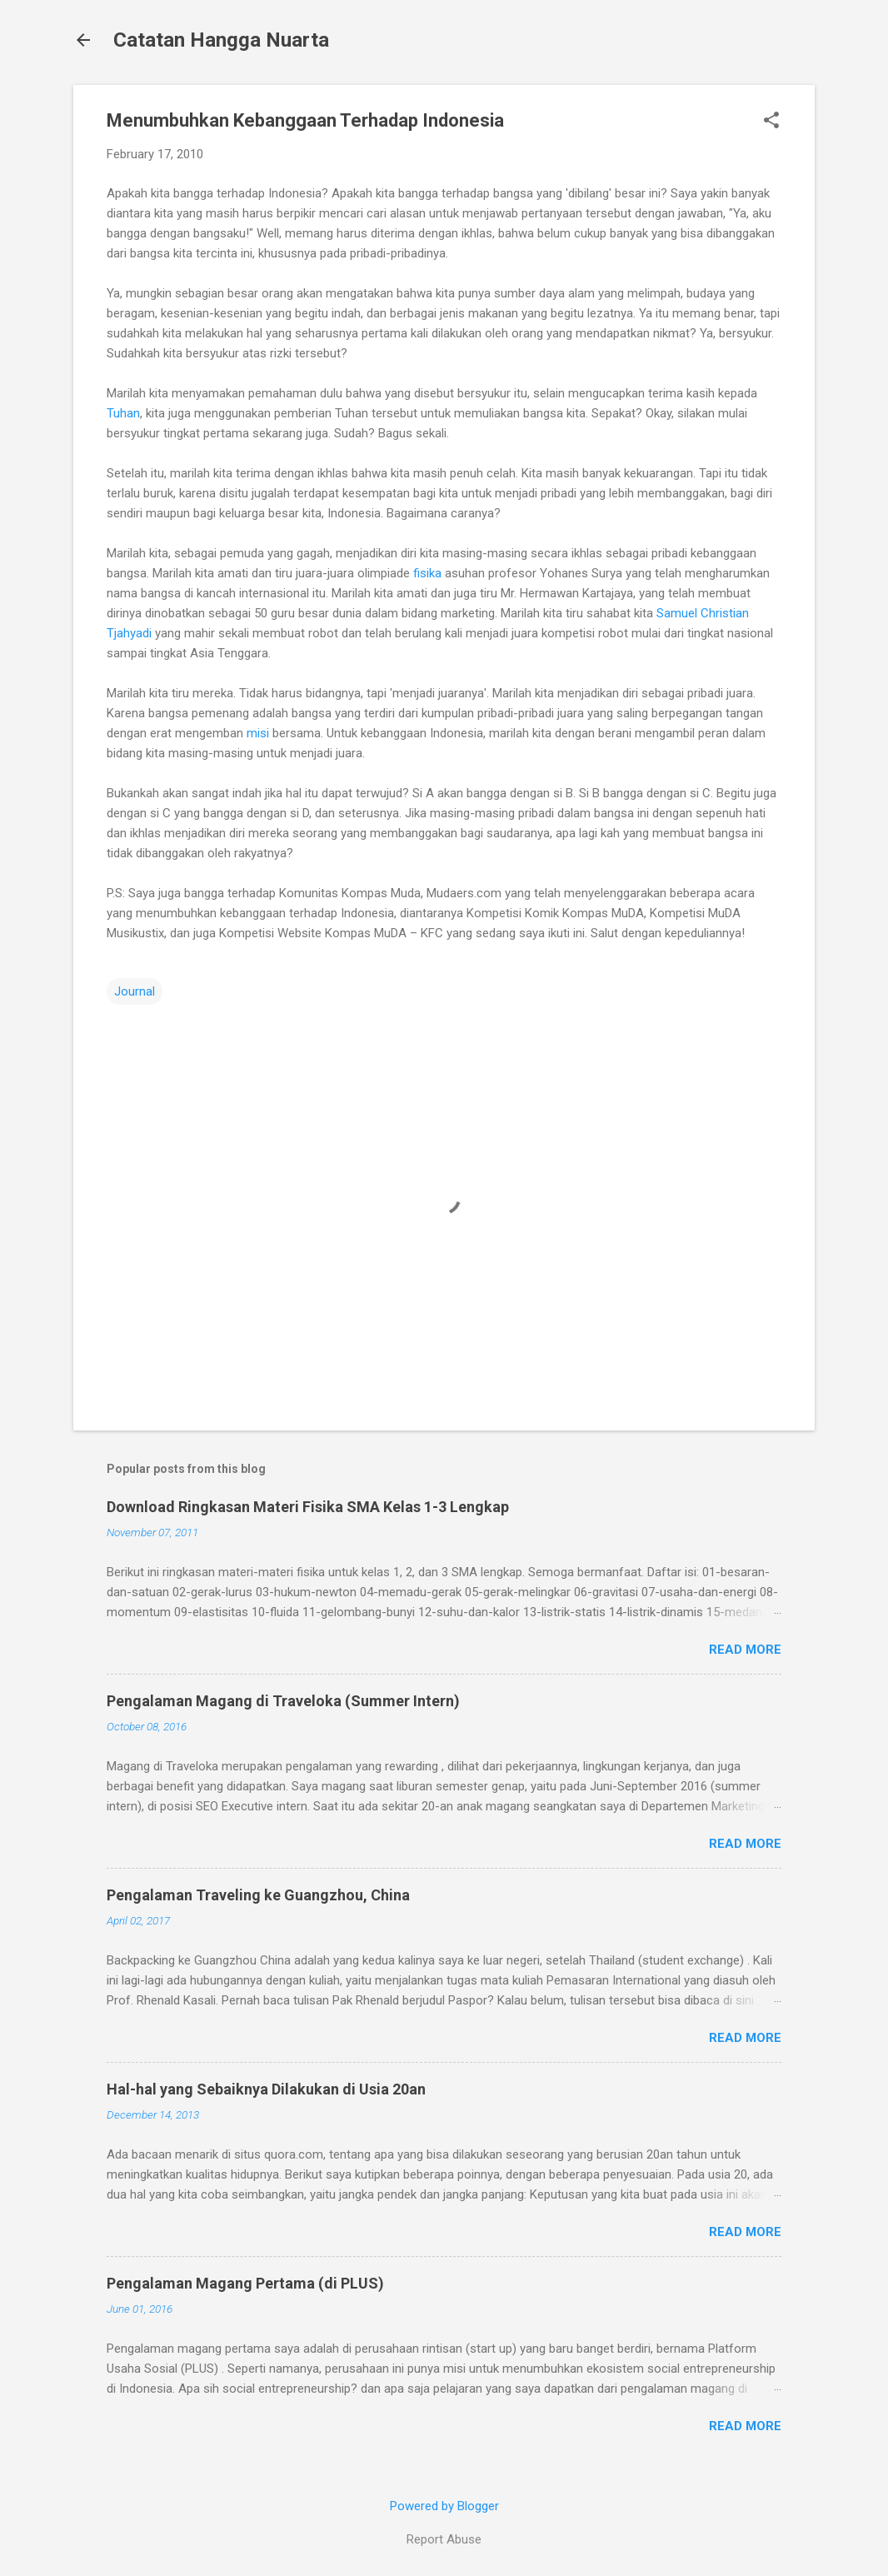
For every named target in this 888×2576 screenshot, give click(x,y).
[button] (771, 121)
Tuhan (123, 413)
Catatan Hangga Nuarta (221, 40)
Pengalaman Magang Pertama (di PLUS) (245, 2283)
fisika (427, 573)
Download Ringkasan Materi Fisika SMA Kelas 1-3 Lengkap (308, 1506)
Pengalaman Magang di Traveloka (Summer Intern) (283, 1701)
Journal (134, 991)
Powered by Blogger (444, 2506)
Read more (745, 1649)
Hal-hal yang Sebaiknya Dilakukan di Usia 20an (266, 2089)
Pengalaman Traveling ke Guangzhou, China (258, 1895)
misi (258, 733)
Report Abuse (444, 2539)
